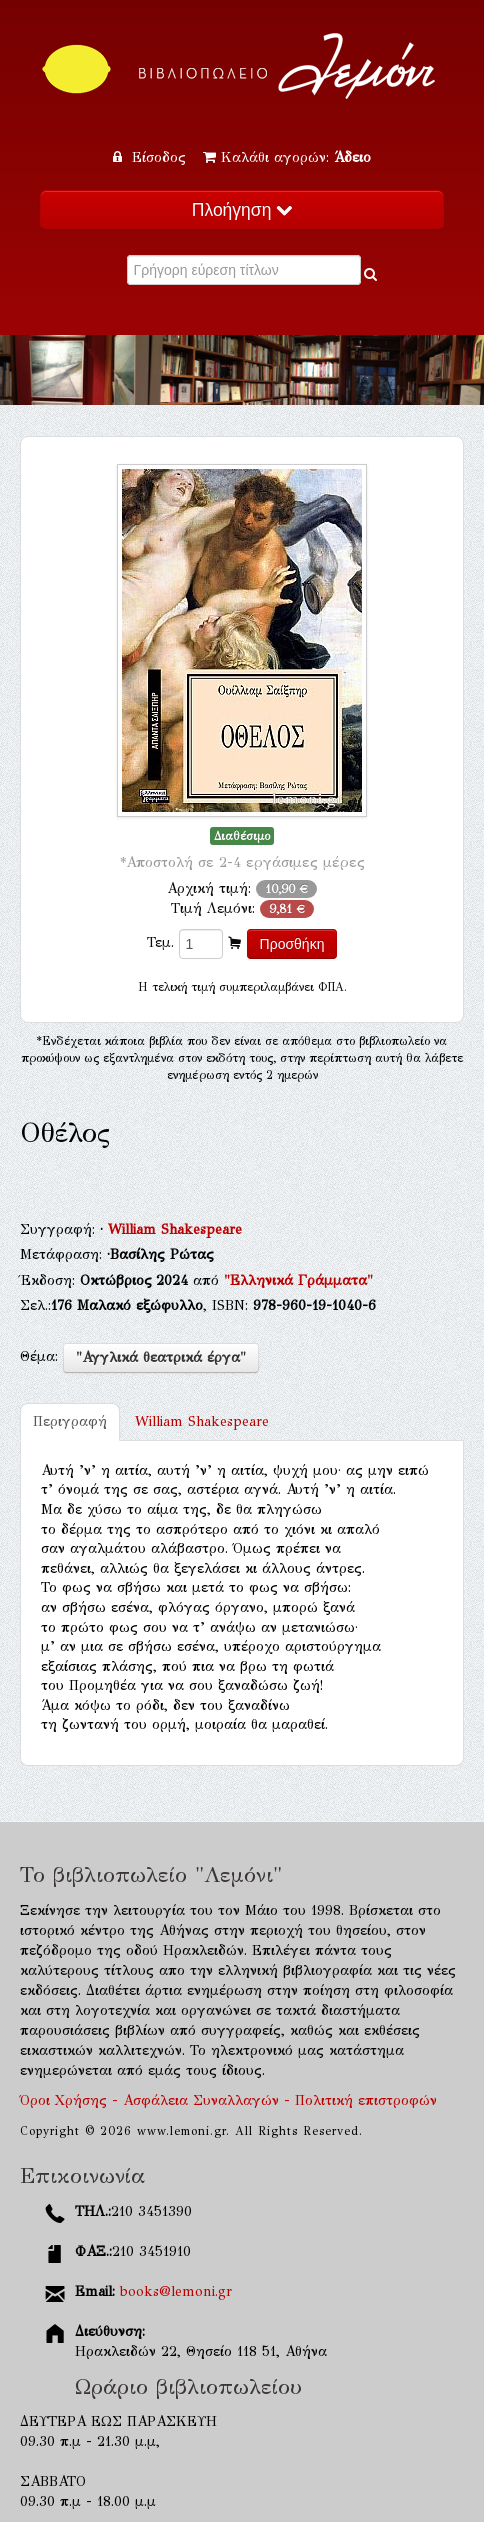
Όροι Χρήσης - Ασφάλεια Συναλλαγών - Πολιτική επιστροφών (228, 2100)
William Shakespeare (175, 1229)
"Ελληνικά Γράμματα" (298, 1280)
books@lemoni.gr (176, 2291)
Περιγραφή (70, 1421)
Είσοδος (152, 157)
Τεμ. (160, 942)
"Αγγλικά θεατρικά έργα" (161, 1357)
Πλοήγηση (242, 210)
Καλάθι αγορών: (287, 157)
